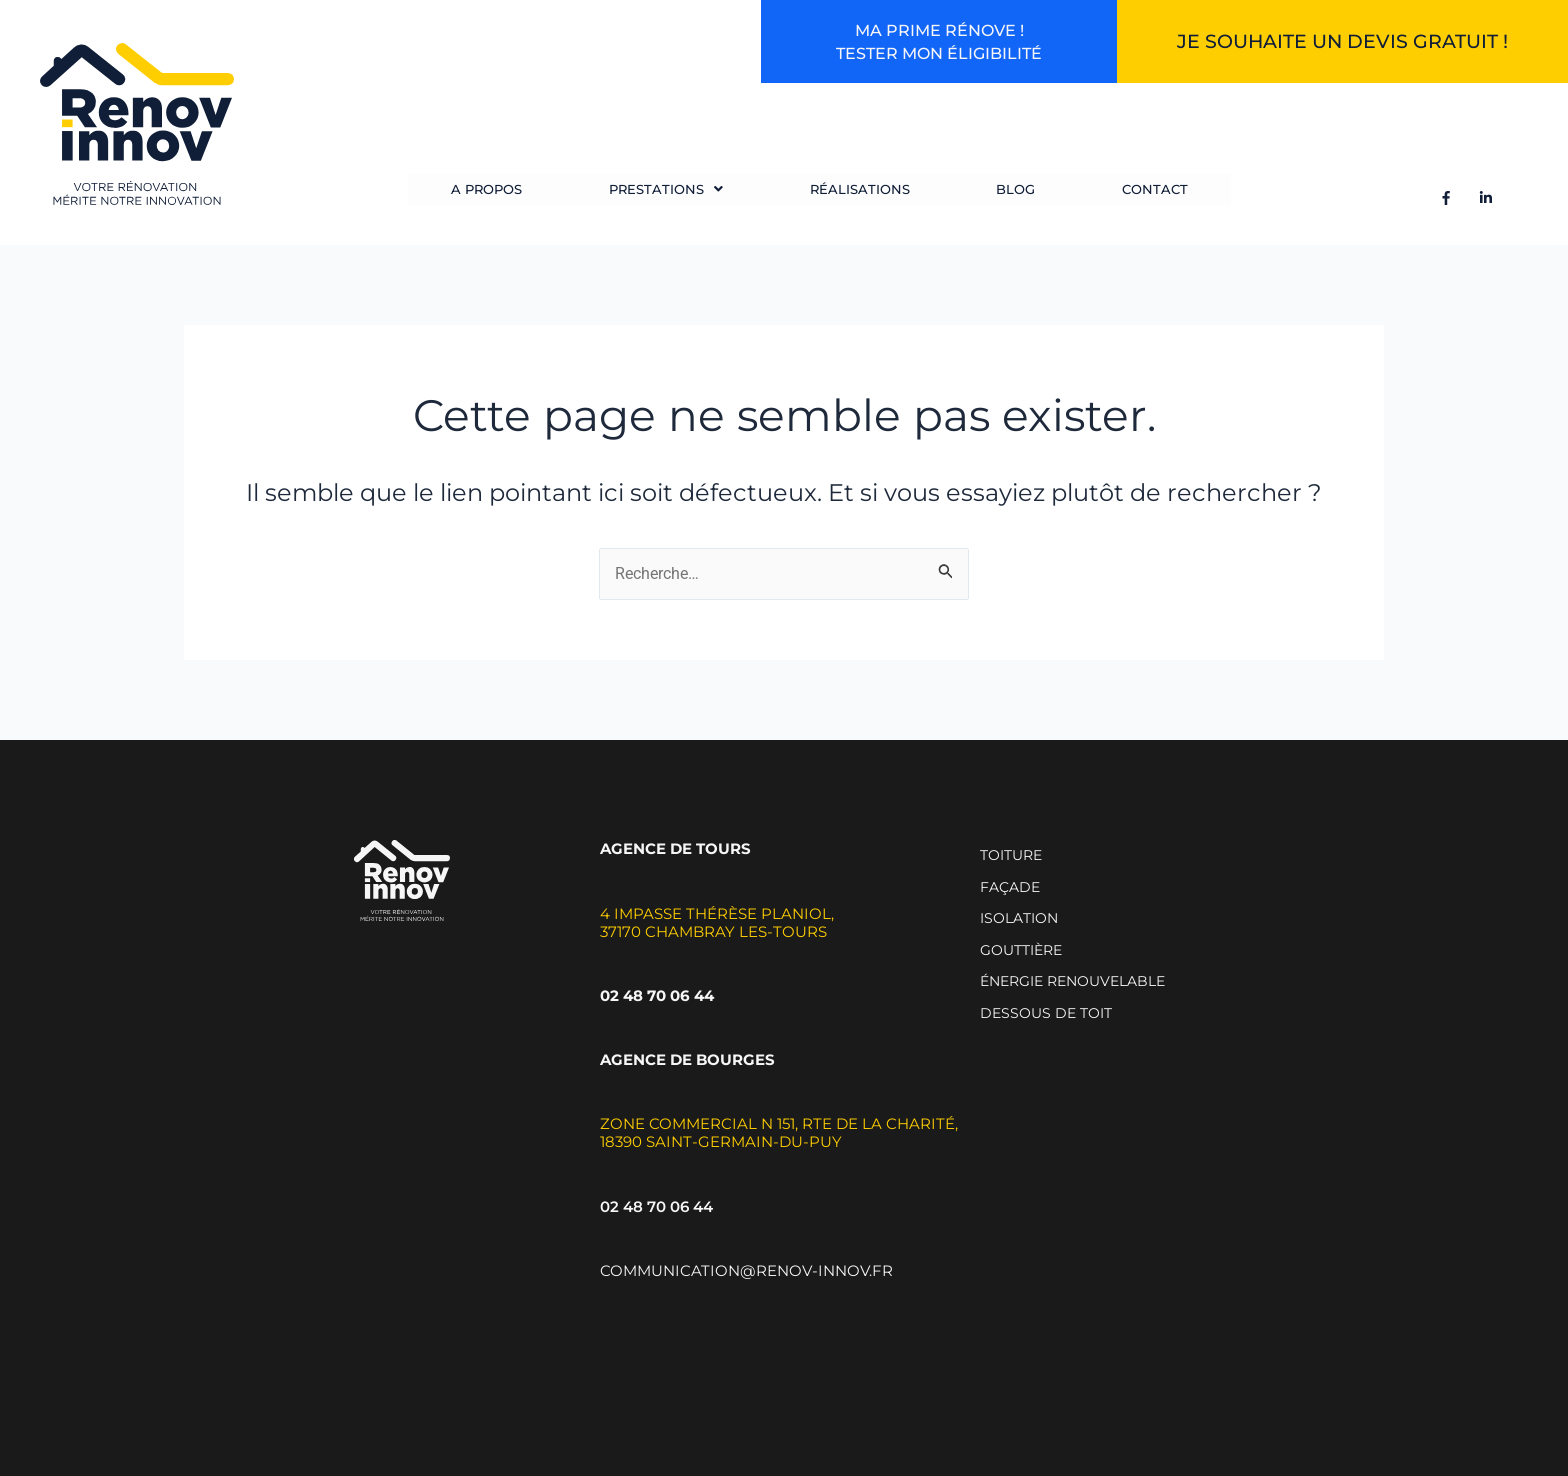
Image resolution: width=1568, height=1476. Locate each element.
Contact (1144, 196)
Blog (1009, 196)
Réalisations (856, 196)
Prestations (664, 196)
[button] (664, 196)
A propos (486, 196)
